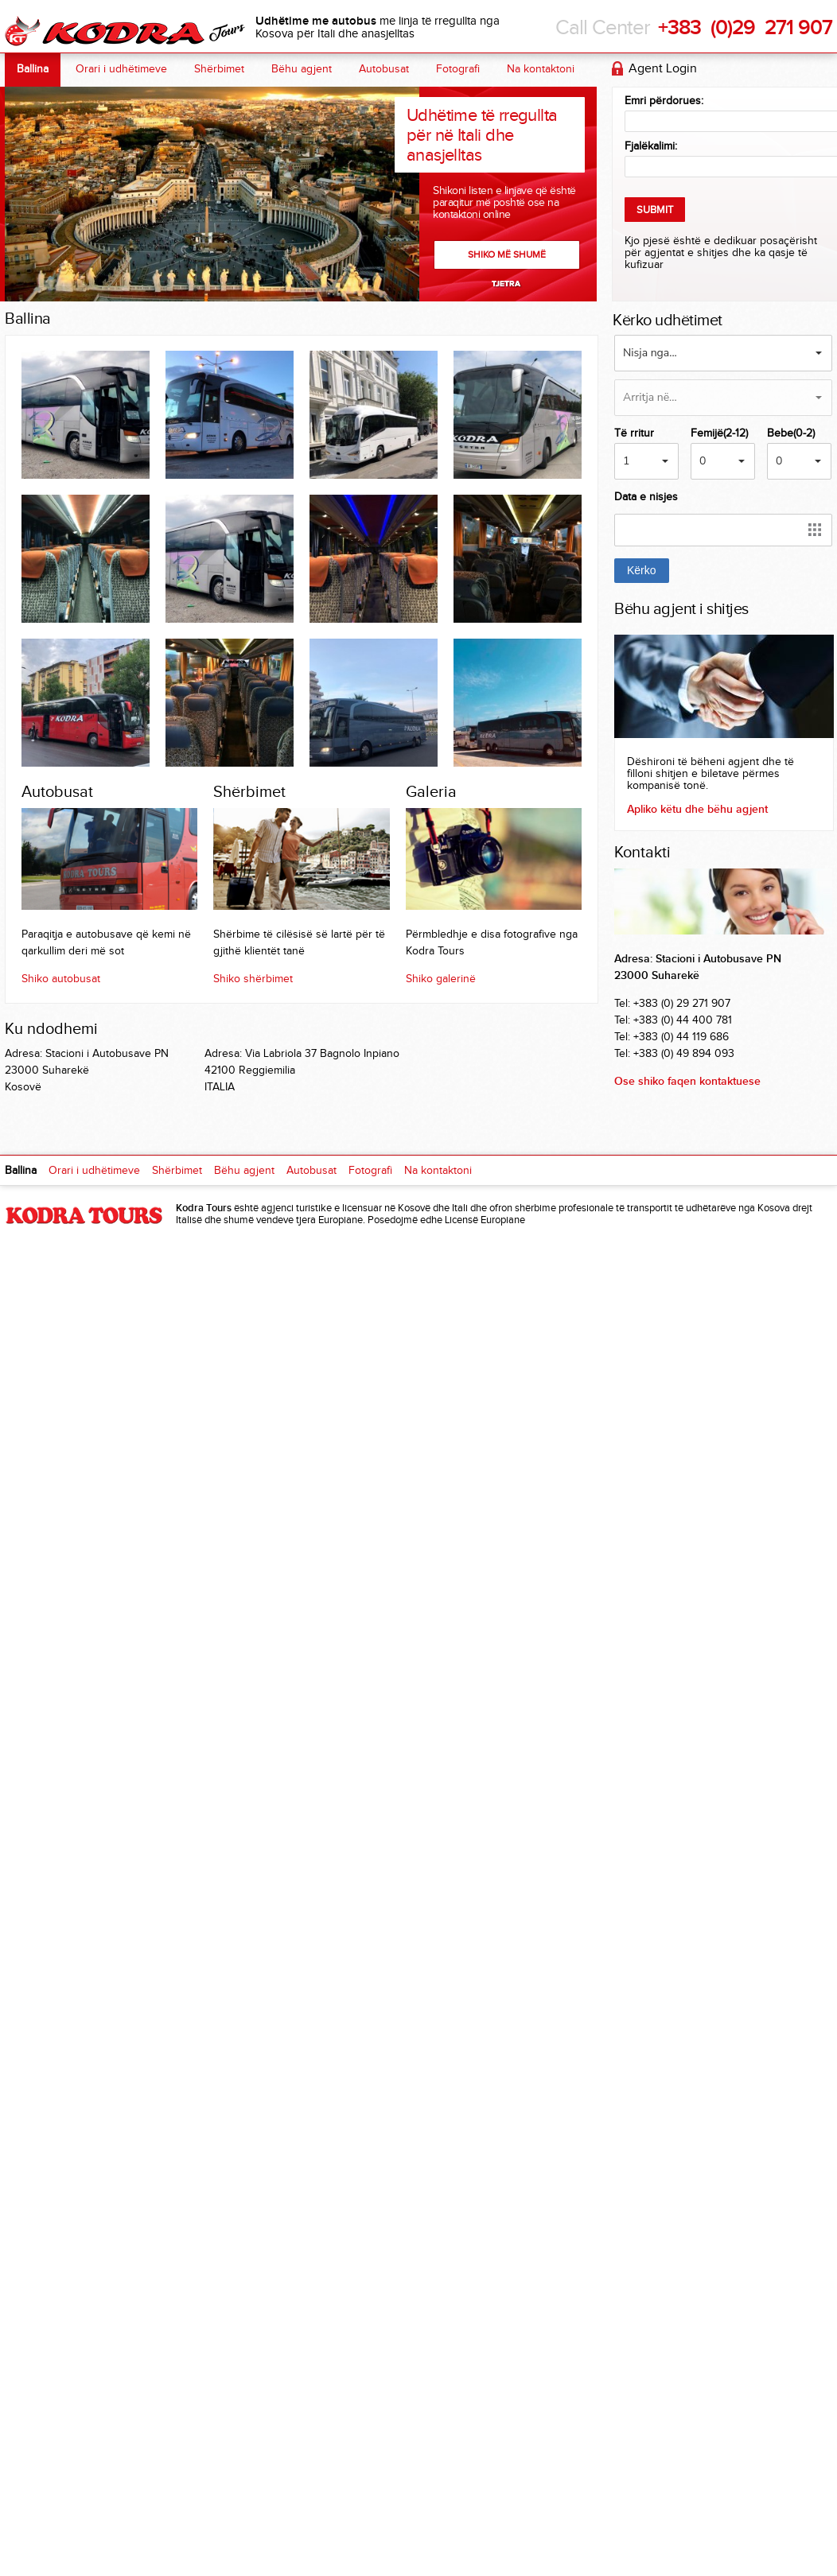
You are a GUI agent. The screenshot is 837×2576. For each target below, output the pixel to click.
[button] (723, 353)
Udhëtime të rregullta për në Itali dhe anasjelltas (482, 135)
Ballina (33, 69)
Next (507, 283)
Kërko (641, 570)
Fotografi (458, 69)
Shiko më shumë (507, 254)
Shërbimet (219, 69)
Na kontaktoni (540, 69)
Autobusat (384, 69)
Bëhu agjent (301, 69)
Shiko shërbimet (253, 979)
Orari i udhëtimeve (121, 69)
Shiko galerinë (441, 979)
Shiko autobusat (60, 979)
